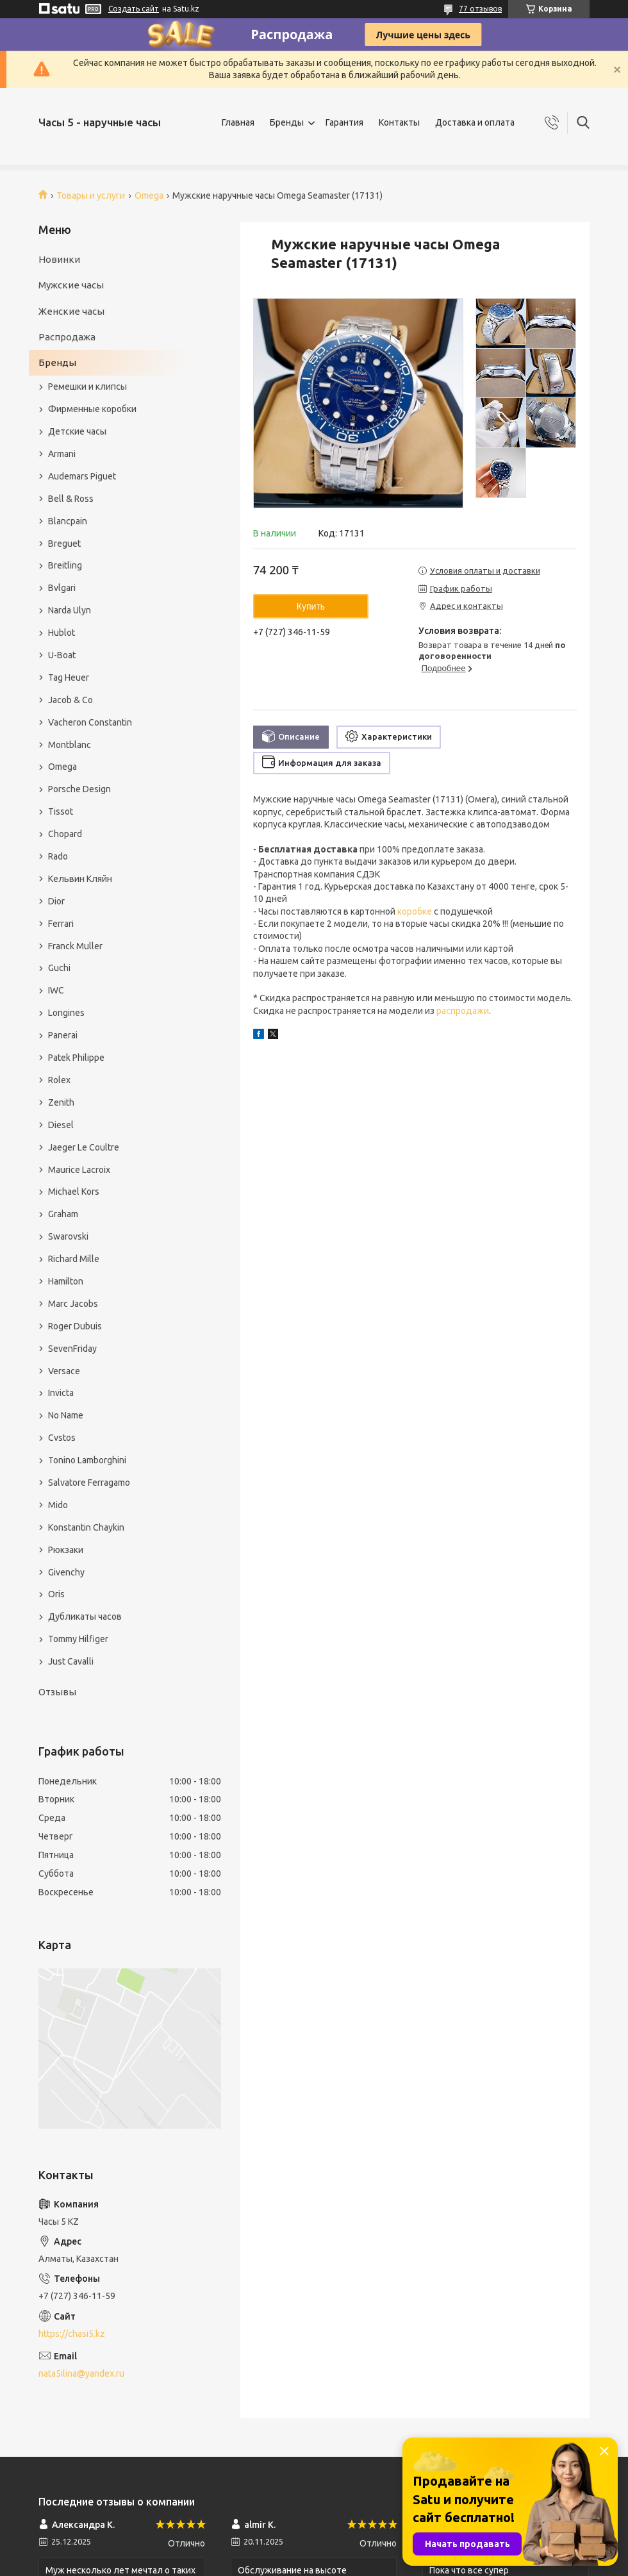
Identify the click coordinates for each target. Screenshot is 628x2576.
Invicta (61, 1393)
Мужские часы (71, 284)
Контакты (399, 122)
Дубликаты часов (85, 1616)
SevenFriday (72, 1348)
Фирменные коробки (92, 409)
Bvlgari (62, 588)
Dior (56, 901)
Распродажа (66, 336)
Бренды (287, 122)
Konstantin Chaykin (86, 1527)
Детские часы (77, 431)
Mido (58, 1505)
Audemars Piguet (82, 476)
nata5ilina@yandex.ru (81, 2373)
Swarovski (68, 1236)
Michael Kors (73, 1191)
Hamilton (65, 1281)
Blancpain (67, 521)
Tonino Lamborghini (87, 1460)
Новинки (59, 259)
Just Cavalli (71, 1661)
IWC (56, 990)
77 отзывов (480, 8)
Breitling (65, 565)
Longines (66, 1013)
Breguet (64, 543)
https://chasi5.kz (71, 2334)
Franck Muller (75, 946)
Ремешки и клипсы (87, 386)
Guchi (59, 968)
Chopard (65, 834)
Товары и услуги (90, 195)
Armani (62, 454)
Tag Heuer (68, 677)
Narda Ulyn (69, 610)
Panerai (63, 1035)
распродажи (462, 1011)
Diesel (61, 1125)
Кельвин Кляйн (80, 879)
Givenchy (66, 1572)
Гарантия (344, 122)
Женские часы (71, 311)
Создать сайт (133, 8)
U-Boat (62, 655)
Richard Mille (73, 1259)
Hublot (61, 632)
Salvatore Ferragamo (89, 1482)
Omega (149, 195)
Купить (311, 606)
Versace (64, 1371)
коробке (414, 911)
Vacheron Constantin (90, 722)
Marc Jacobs (73, 1304)
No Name (65, 1415)
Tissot (60, 811)
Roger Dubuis (75, 1326)
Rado (58, 856)
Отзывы (57, 1691)
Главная (238, 122)
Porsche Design (79, 789)
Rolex (59, 1080)
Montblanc (69, 745)
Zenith (61, 1102)
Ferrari (61, 923)
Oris (56, 1594)
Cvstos (62, 1438)
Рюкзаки (65, 1550)
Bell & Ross (71, 499)
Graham (63, 1214)
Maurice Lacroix (79, 1170)
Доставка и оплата (475, 122)
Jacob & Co (70, 700)
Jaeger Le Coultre (83, 1147)
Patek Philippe (76, 1057)
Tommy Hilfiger (78, 1639)
